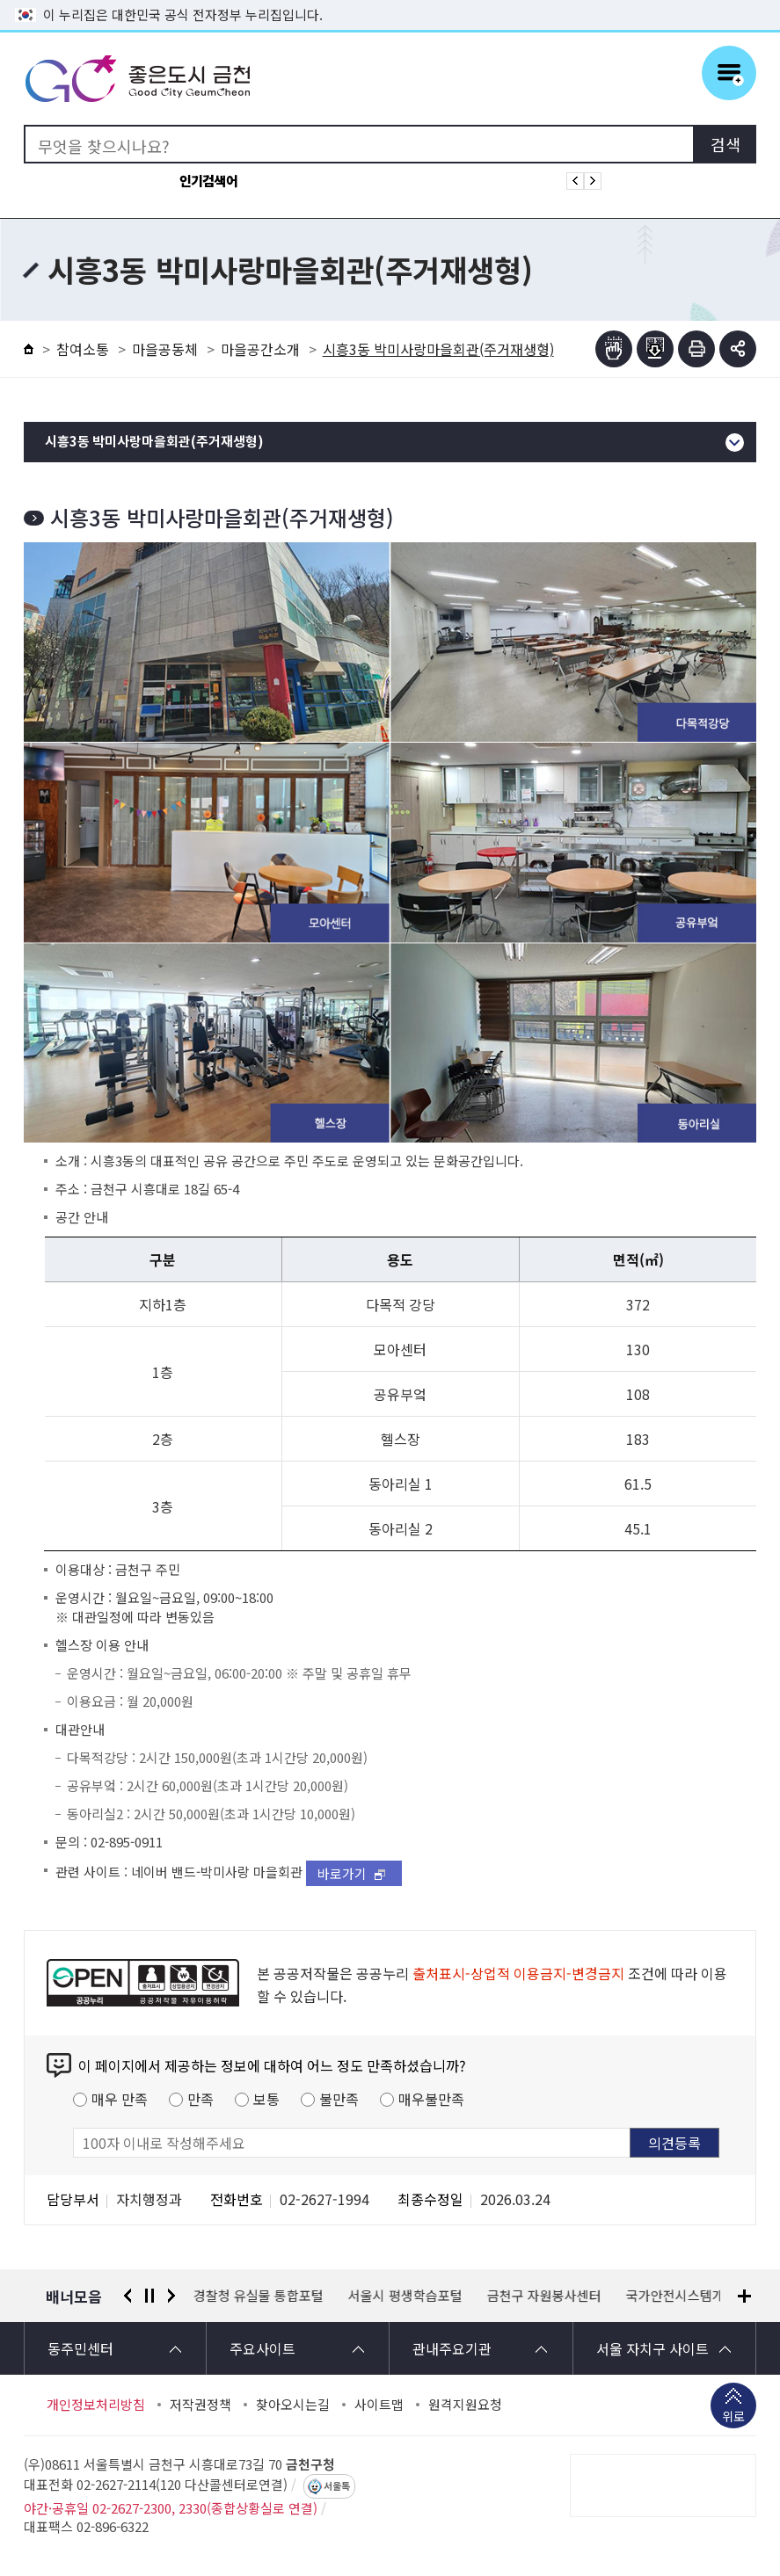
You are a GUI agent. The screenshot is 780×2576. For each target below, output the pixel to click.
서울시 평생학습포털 (405, 2296)
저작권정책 (200, 2405)
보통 (266, 2098)
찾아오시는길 (293, 2405)
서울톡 (337, 2486)
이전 (127, 2296)
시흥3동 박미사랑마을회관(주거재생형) (154, 441)
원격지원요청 (465, 2405)
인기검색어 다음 (592, 181)
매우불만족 (431, 2098)
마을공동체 (165, 348)
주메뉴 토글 (729, 73)
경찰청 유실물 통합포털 (258, 2296)
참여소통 (82, 348)
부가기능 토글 (737, 348)
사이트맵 (379, 2405)
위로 (733, 2417)
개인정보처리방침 (96, 2405)
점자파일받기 (655, 348)
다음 (171, 2296)
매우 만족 (119, 2098)
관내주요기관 (452, 2348)
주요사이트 (262, 2348)
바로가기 (342, 1873)
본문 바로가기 (390, 0)
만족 (200, 2098)
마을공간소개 (260, 348)
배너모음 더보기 (744, 2296)
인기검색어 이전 (575, 181)
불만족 (339, 2098)
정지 (149, 2296)
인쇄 (696, 348)
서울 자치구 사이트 (652, 2348)
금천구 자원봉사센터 (544, 2296)
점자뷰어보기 (613, 348)
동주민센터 (80, 2348)
